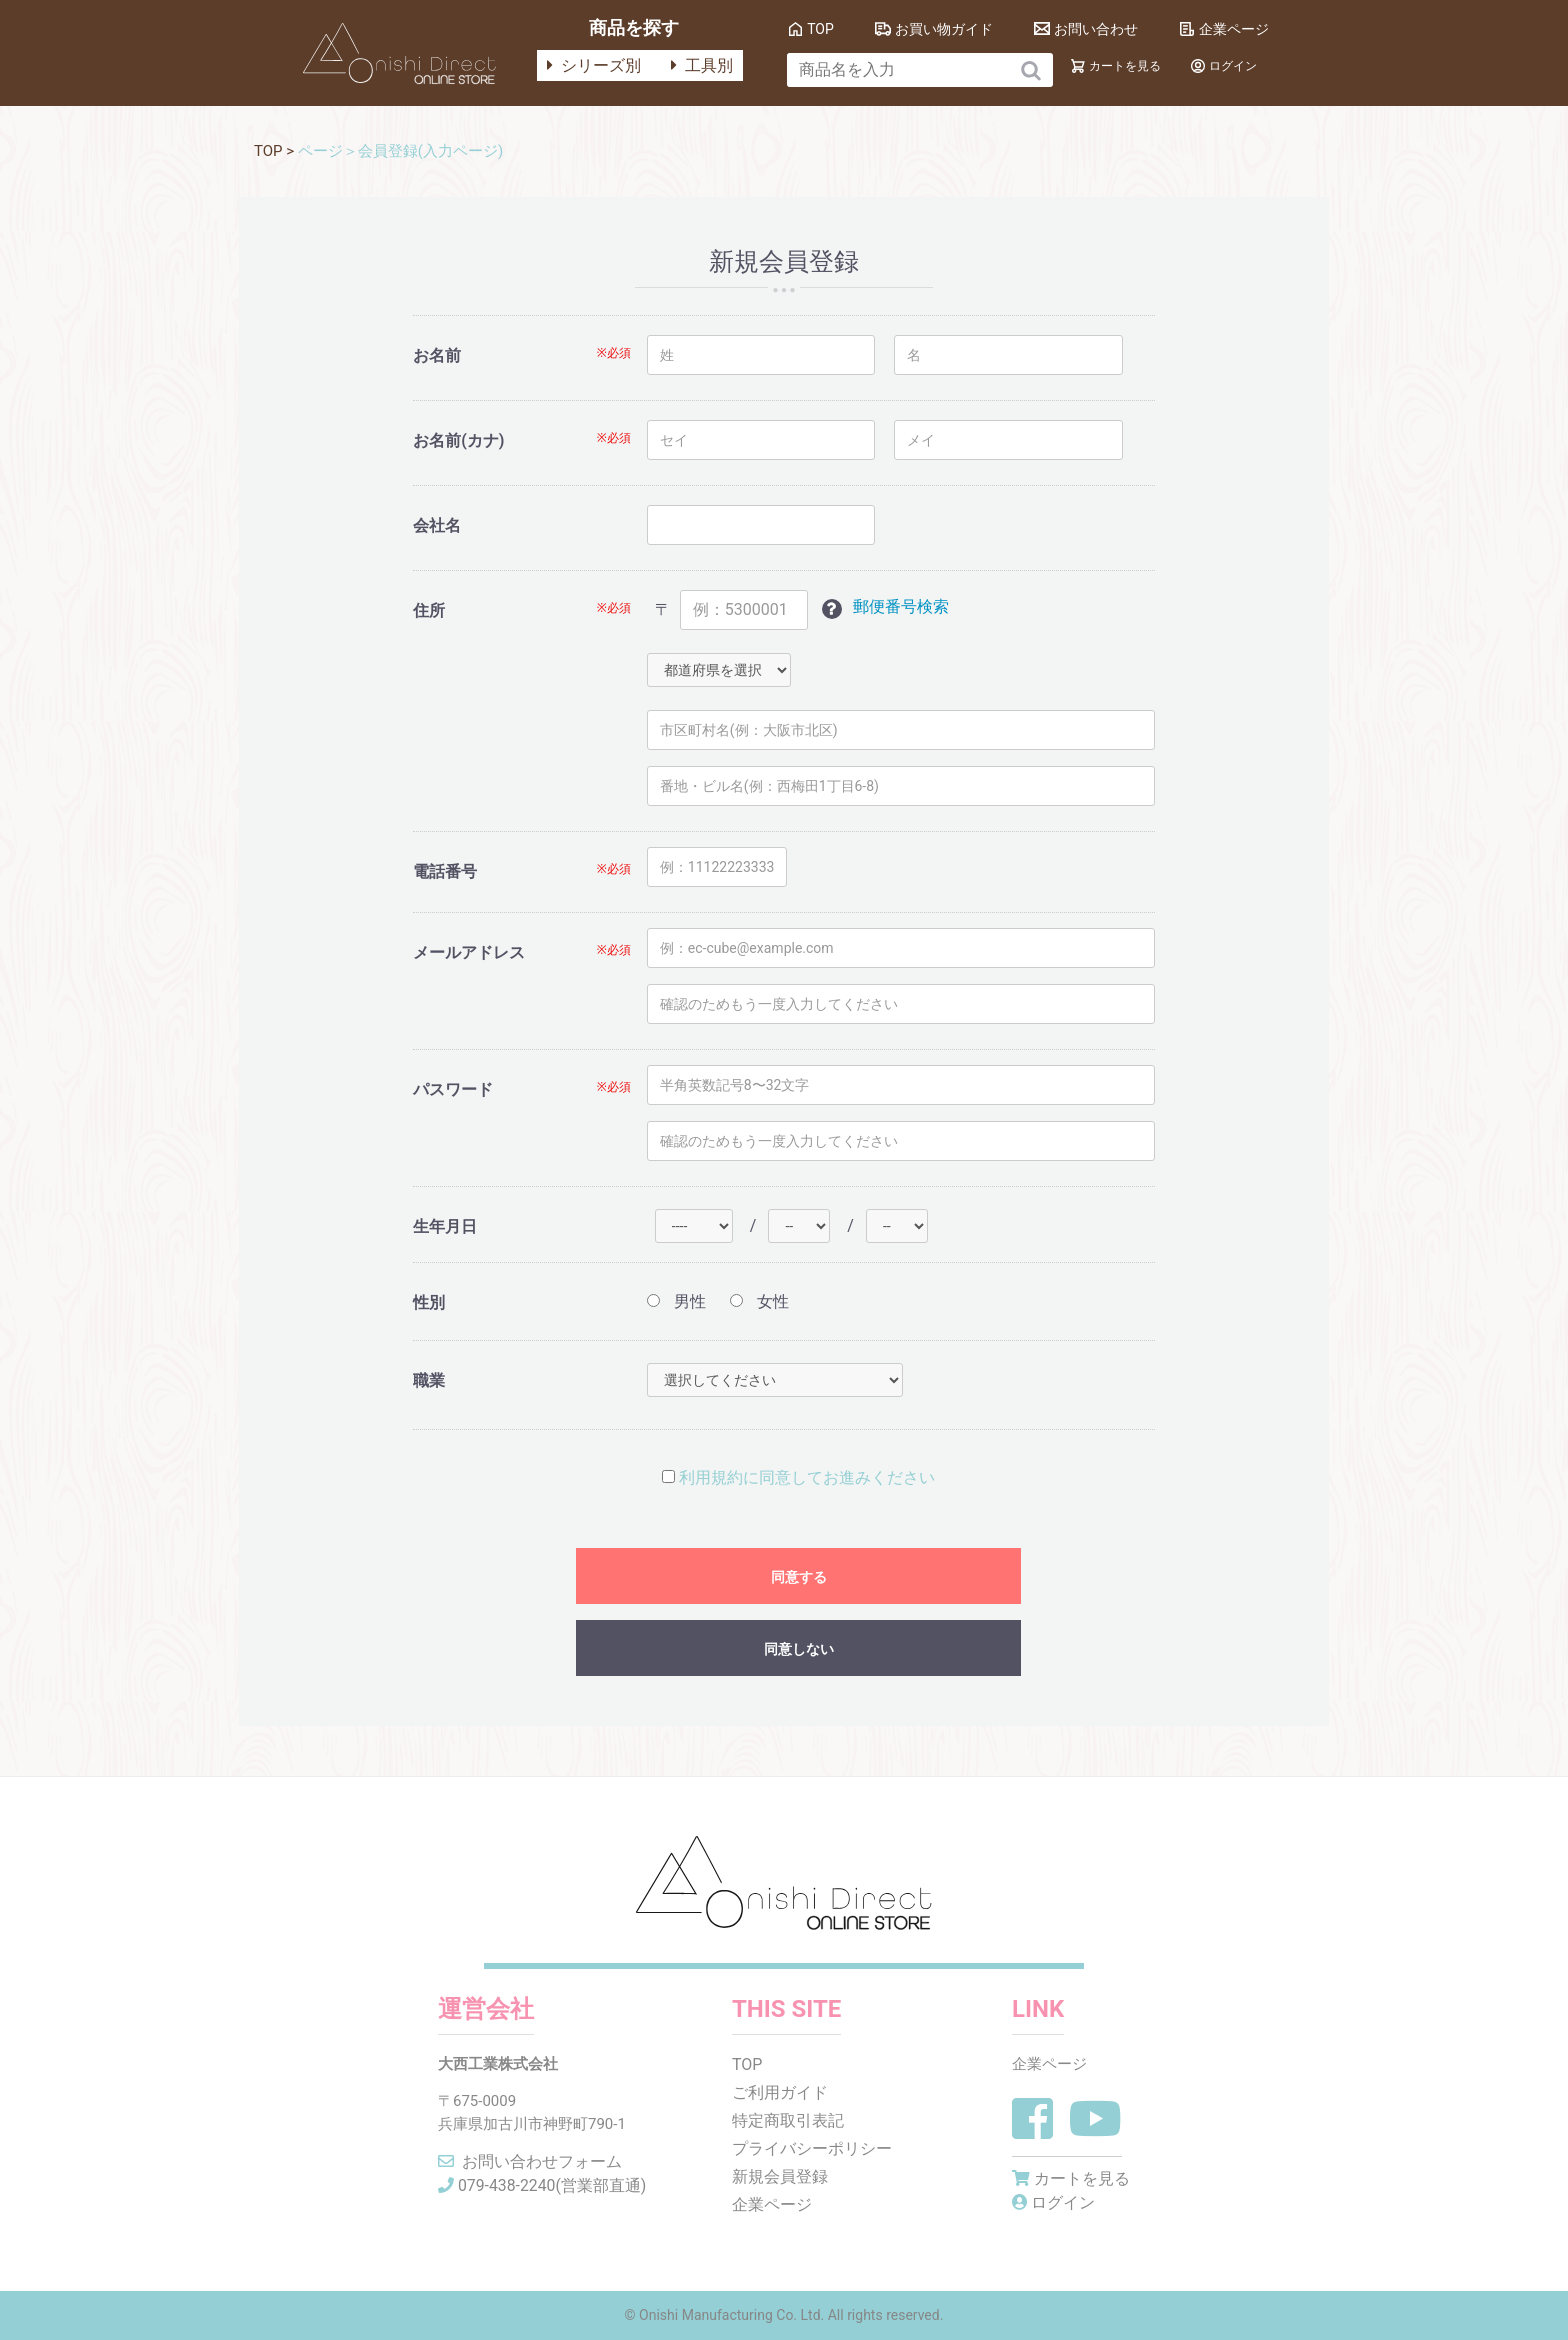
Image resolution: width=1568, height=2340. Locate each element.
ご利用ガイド (781, 2092)
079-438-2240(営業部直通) (543, 2185)
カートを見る (1125, 66)
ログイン (1233, 66)
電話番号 (445, 871)
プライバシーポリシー (813, 2148)
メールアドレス (469, 952)
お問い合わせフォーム (530, 2161)
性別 (429, 1302)
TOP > (276, 151)
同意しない (799, 1649)
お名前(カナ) (458, 440)
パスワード (453, 1089)
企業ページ (1234, 29)
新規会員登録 (781, 2176)
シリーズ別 (594, 65)
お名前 (437, 355)
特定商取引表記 (789, 2120)
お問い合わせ (1096, 29)
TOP (820, 29)
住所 (429, 610)
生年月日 (445, 1226)
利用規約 (711, 1477)
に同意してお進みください (798, 1477)
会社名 (437, 525)
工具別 (702, 65)
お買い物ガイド (944, 29)
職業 (429, 1380)
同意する (799, 1577)
